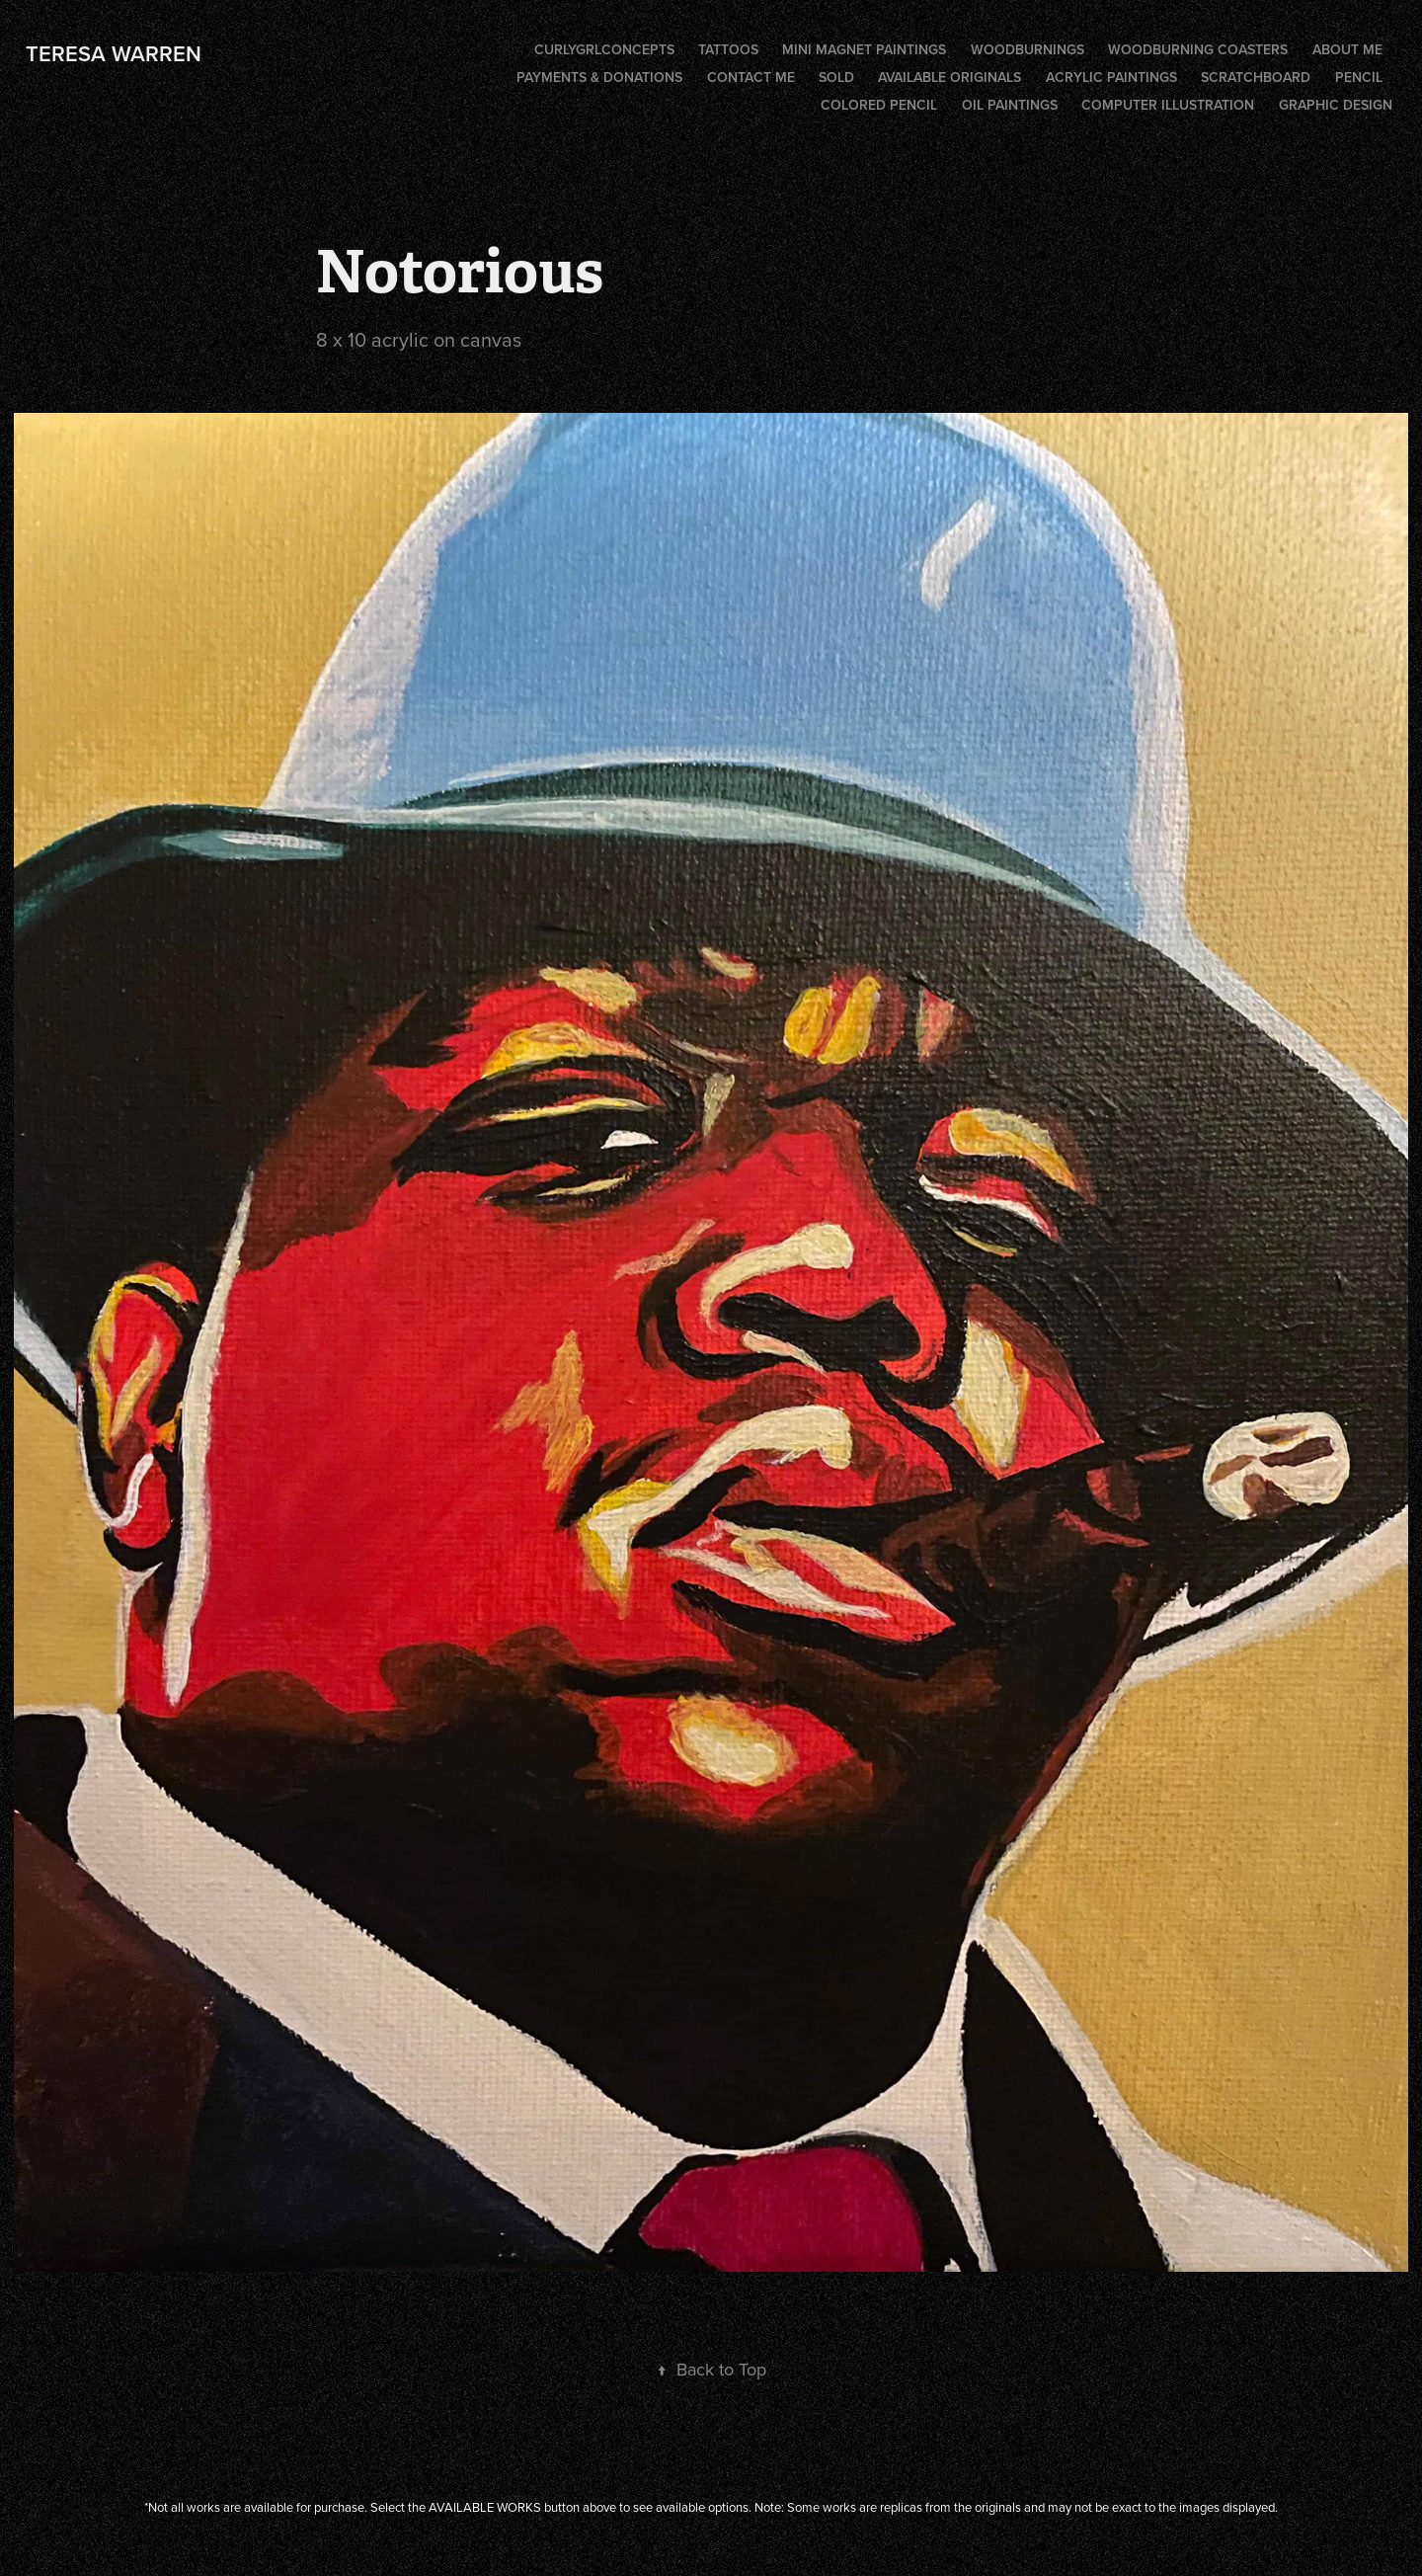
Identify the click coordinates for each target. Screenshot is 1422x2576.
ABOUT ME (1347, 49)
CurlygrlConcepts (604, 49)
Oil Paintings (1010, 105)
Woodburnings (1027, 49)
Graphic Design (1335, 105)
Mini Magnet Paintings (864, 49)
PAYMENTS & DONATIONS (599, 77)
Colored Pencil (879, 105)
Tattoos (728, 49)
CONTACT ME (751, 77)
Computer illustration (1167, 105)
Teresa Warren (113, 53)
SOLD (836, 77)
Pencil (1358, 77)
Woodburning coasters (1198, 49)
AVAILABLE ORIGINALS (949, 77)
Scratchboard (1255, 77)
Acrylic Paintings (1111, 77)
